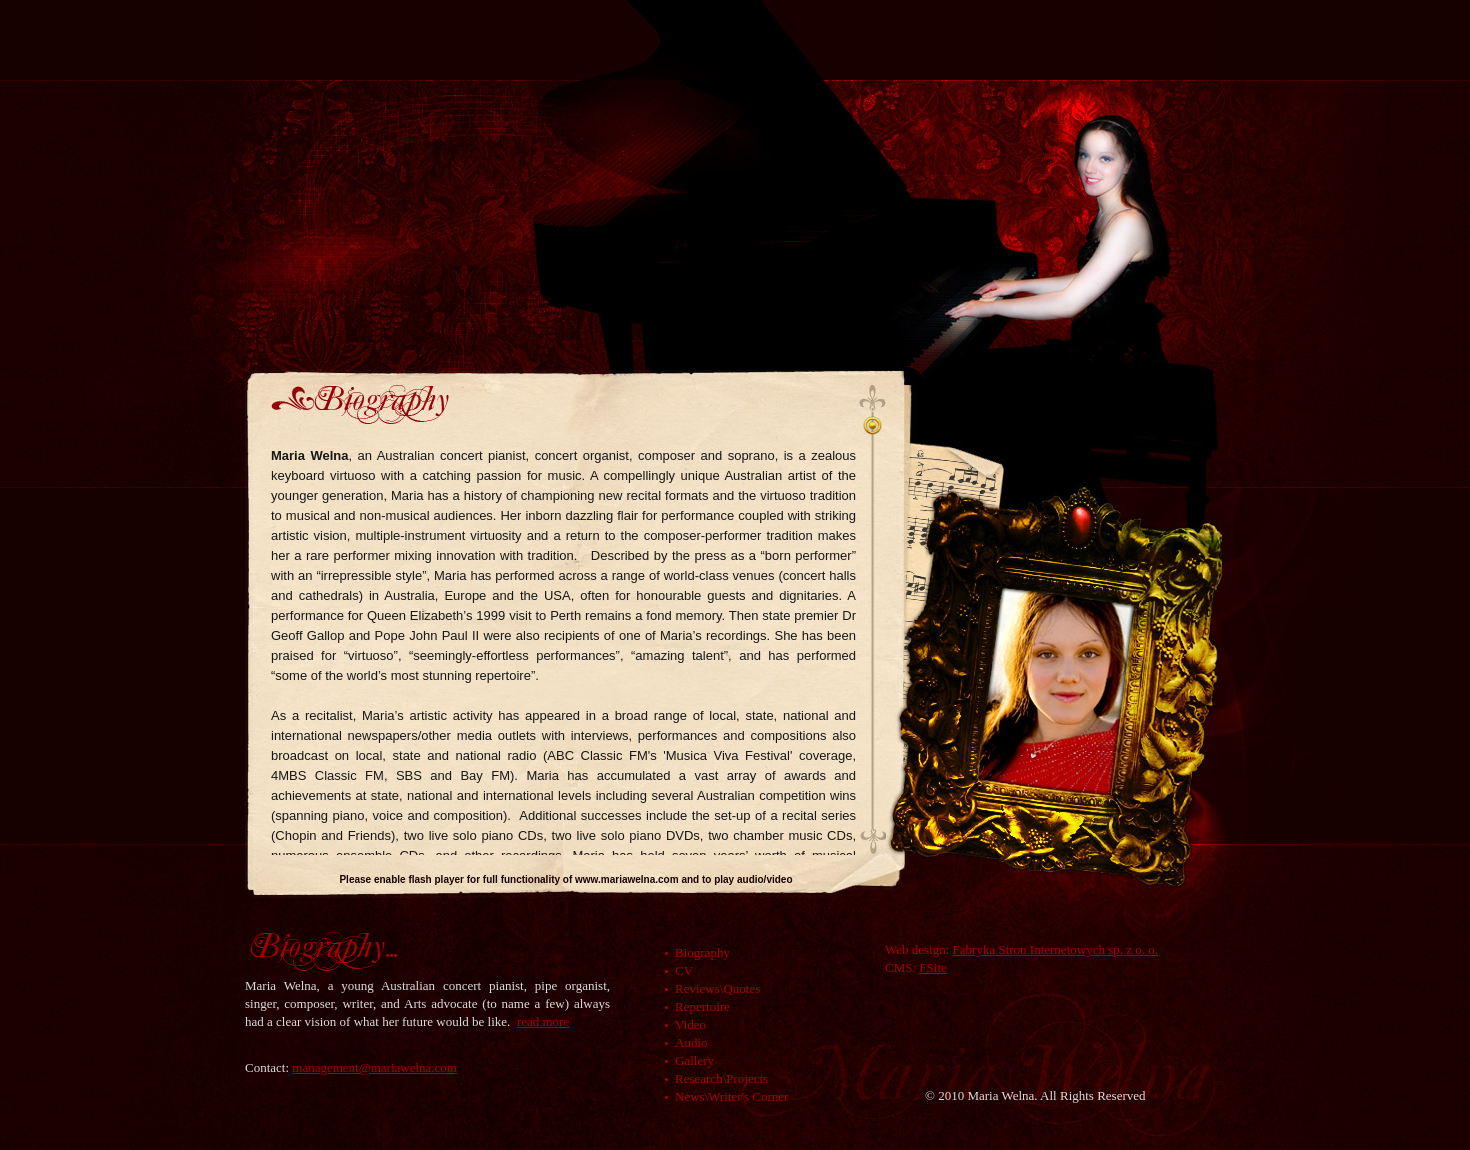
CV (684, 970)
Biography (702, 952)
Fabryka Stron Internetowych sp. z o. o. (1055, 949)
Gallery (694, 1060)
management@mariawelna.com (374, 1067)
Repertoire (702, 1006)
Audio (691, 1042)
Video (690, 1024)
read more (543, 1021)
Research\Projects (721, 1078)
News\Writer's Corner (731, 1096)
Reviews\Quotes (717, 988)
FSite (932, 967)
